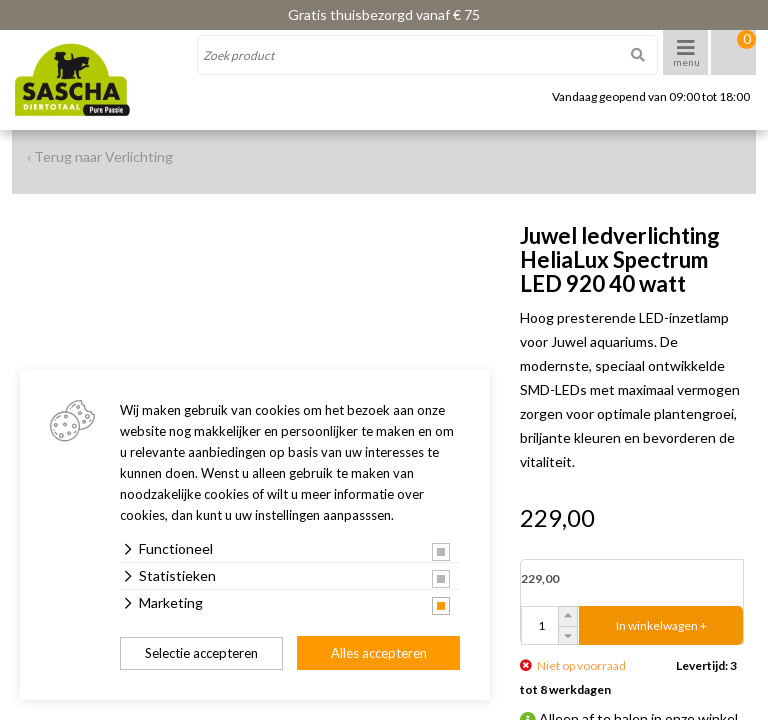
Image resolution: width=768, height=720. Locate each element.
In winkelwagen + (661, 625)
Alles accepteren (379, 653)
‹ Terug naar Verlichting (100, 156)
